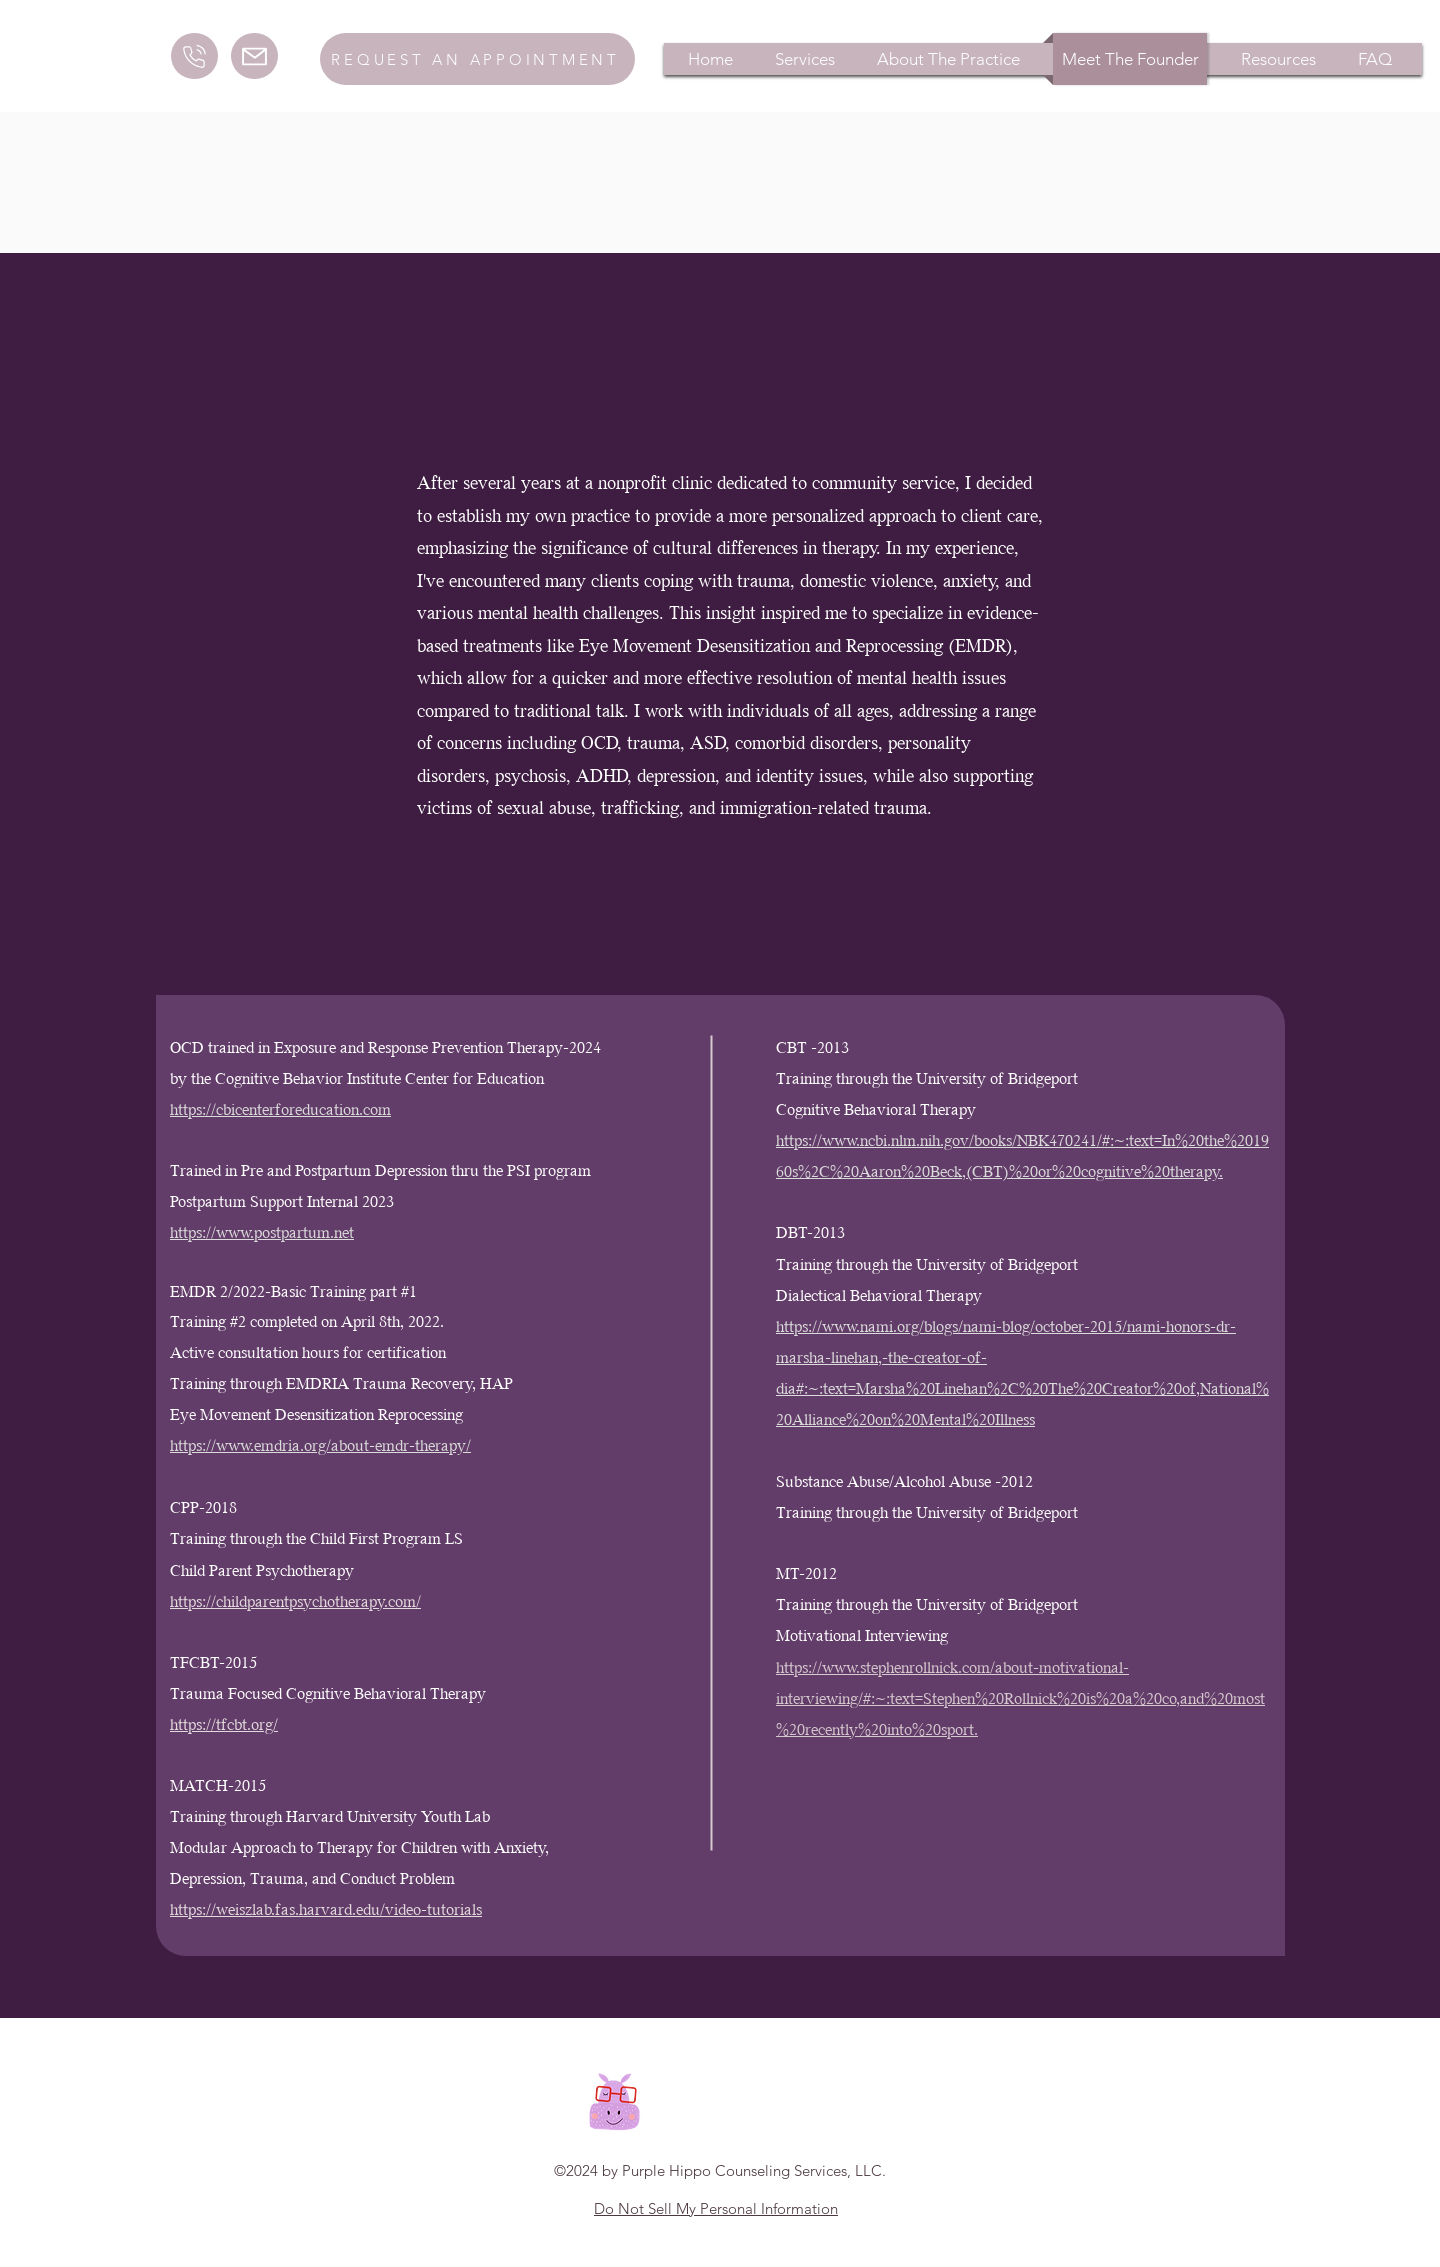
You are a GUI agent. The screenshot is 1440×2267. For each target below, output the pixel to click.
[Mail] (254, 56)
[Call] (194, 56)
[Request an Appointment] (477, 59)
